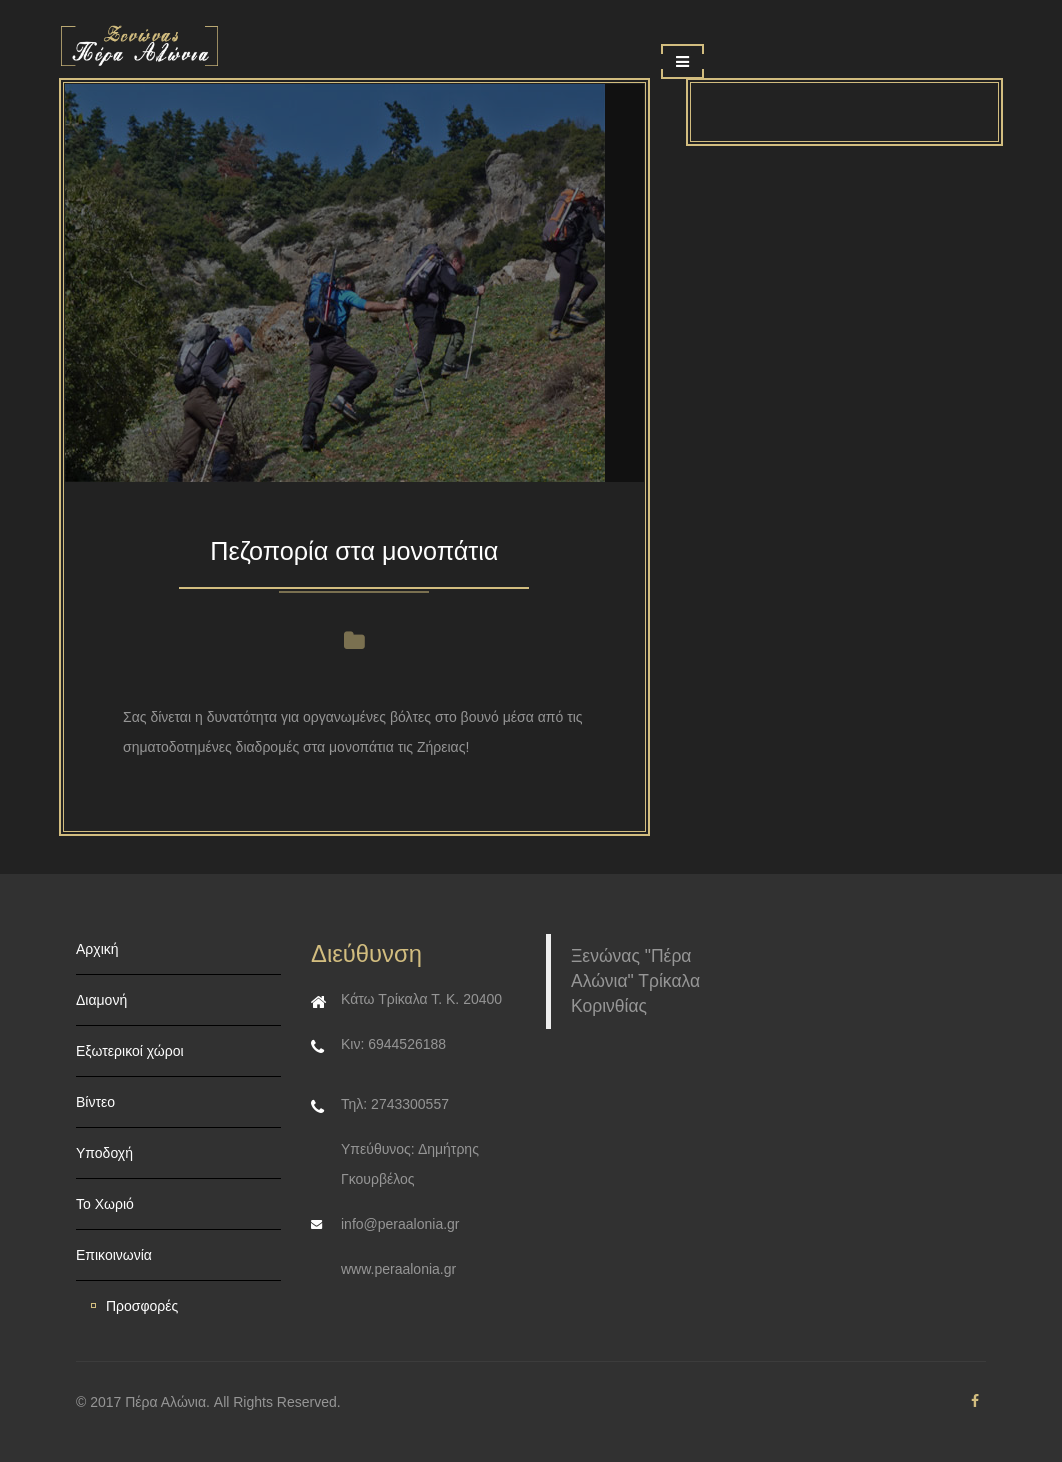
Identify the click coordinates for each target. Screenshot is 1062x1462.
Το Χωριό (105, 1204)
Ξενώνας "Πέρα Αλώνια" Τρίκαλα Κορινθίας (635, 981)
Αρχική (97, 949)
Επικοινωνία (114, 1255)
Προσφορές (142, 1306)
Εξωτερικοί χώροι (130, 1051)
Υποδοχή (104, 1153)
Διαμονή (101, 1000)
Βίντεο (95, 1102)
